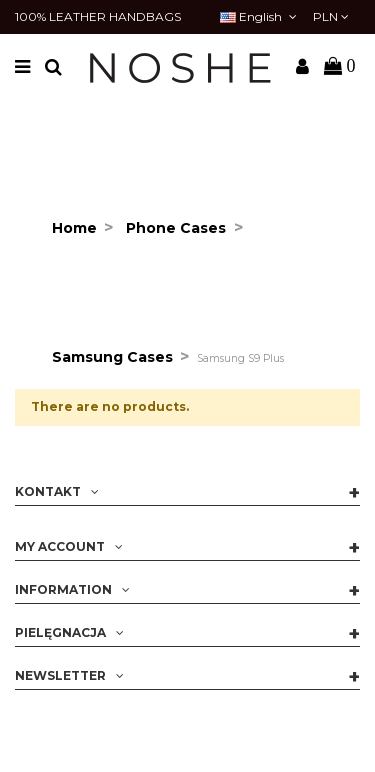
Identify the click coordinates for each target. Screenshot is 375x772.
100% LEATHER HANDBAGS (98, 16)
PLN (331, 16)
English (260, 16)
